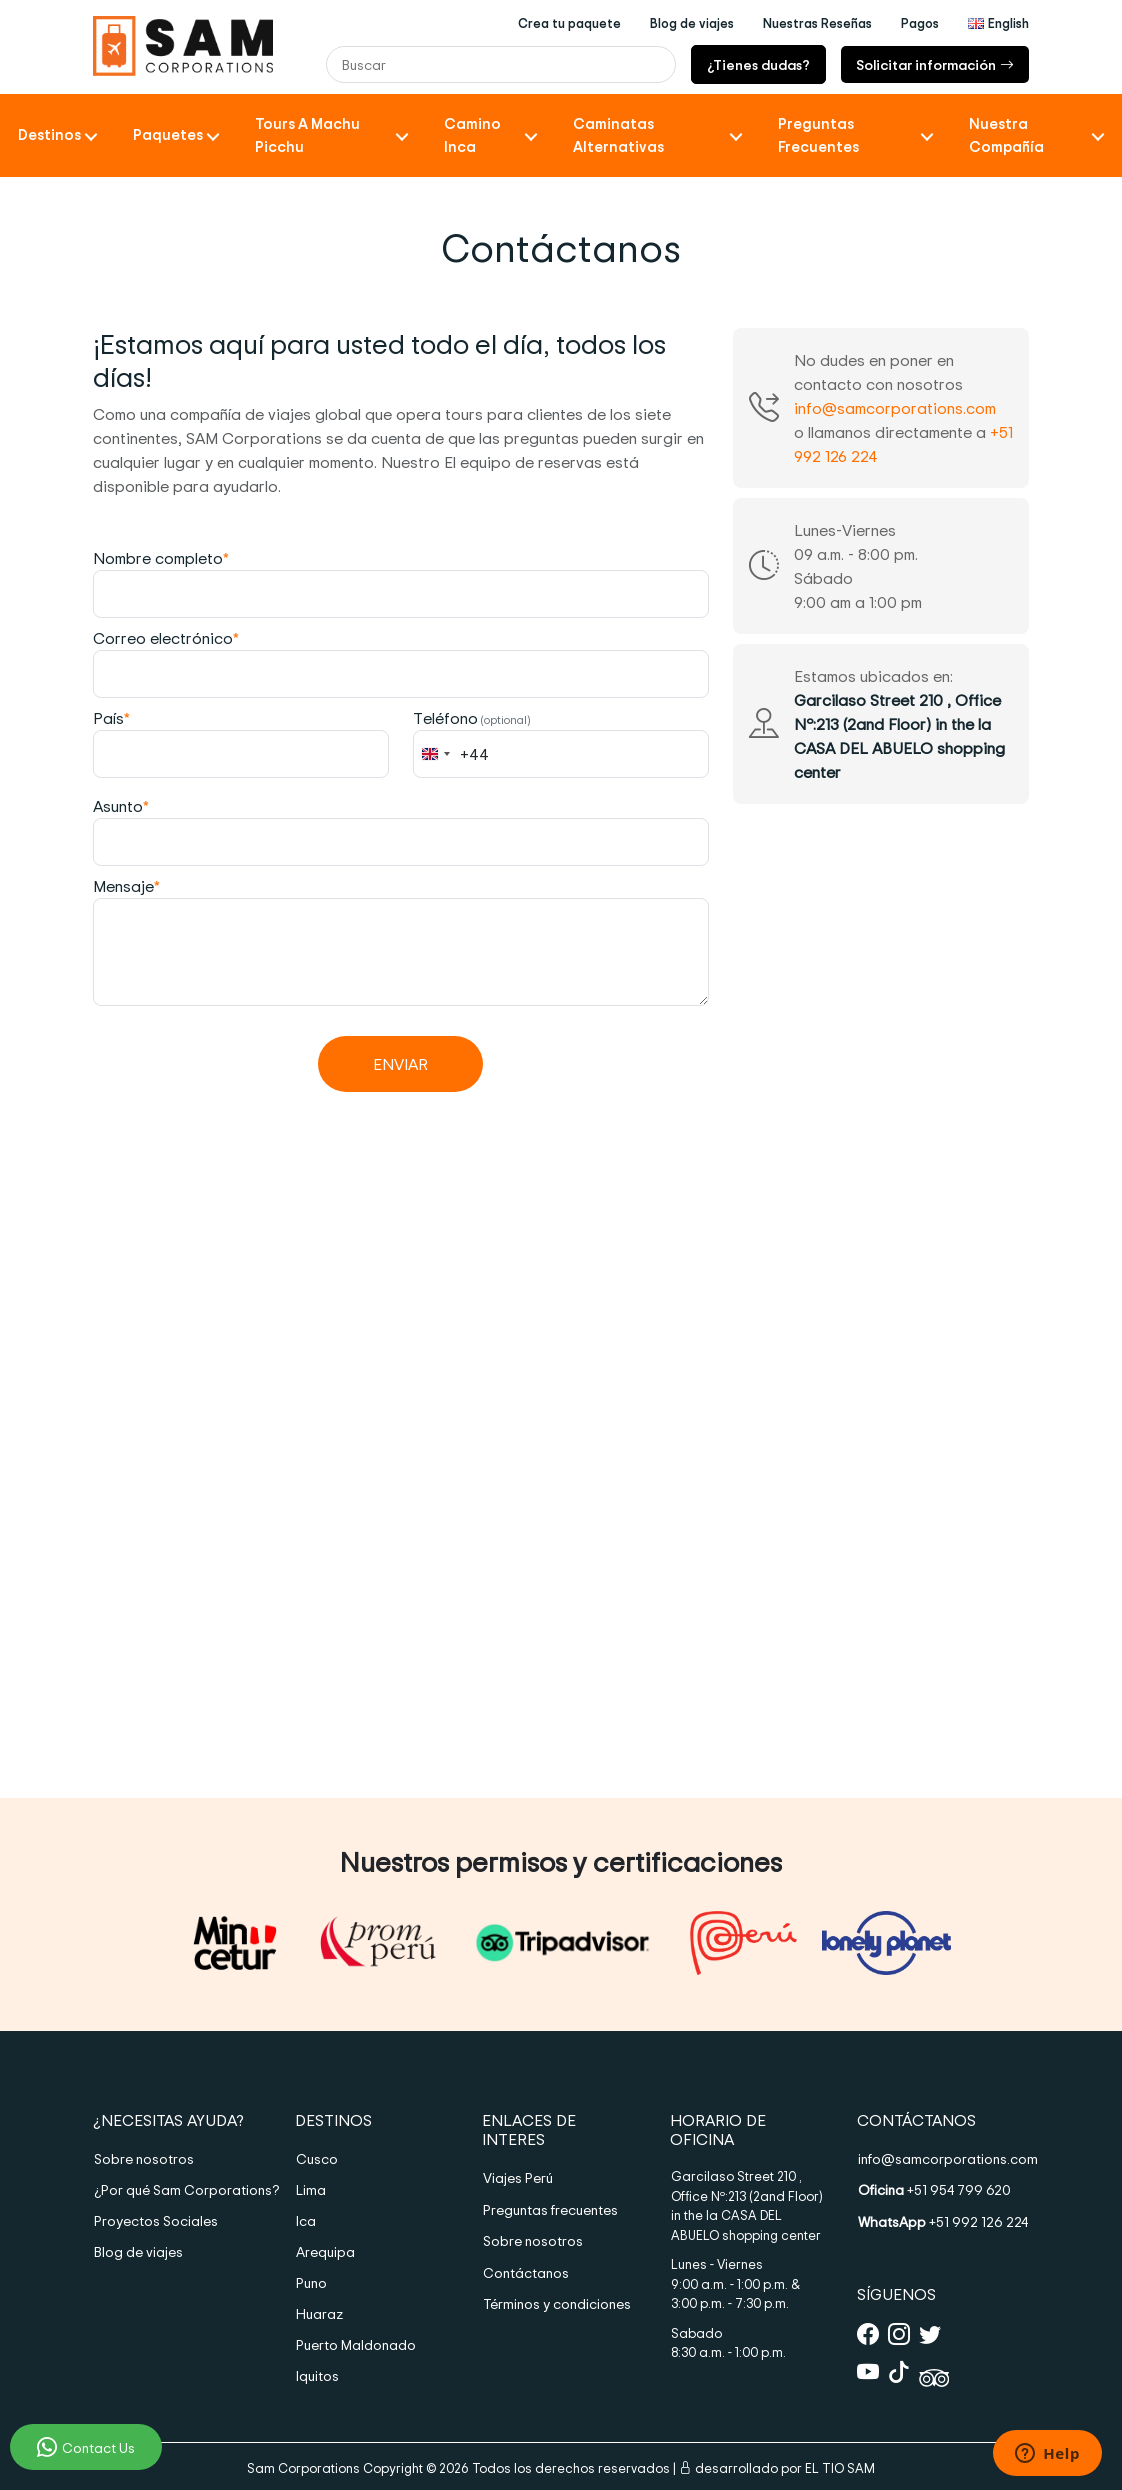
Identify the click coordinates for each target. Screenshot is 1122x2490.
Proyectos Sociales (156, 2220)
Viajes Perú (518, 2177)
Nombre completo (161, 558)
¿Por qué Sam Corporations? (179, 2189)
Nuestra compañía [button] (1006, 135)
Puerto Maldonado (356, 2344)
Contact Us (86, 2447)
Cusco (317, 2158)
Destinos (49, 134)
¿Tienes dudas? (758, 64)
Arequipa (325, 2251)
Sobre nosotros (144, 2158)
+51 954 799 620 (934, 2189)
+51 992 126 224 (943, 2221)
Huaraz (319, 2313)
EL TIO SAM (840, 2468)
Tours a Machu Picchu (307, 135)
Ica (306, 2220)
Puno (311, 2282)
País (111, 718)
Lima (311, 2189)
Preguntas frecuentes (550, 2209)
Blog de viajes (138, 2251)
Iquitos (317, 2375)
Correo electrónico (166, 638)
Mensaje (126, 886)
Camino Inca (472, 135)
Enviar (400, 1064)
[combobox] (451, 754)
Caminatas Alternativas (618, 135)
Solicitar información (935, 64)
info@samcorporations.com (895, 408)
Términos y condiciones (557, 2303)
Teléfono (472, 718)
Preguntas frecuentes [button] (818, 135)
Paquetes (168, 134)
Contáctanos (526, 2272)
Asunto (121, 806)
